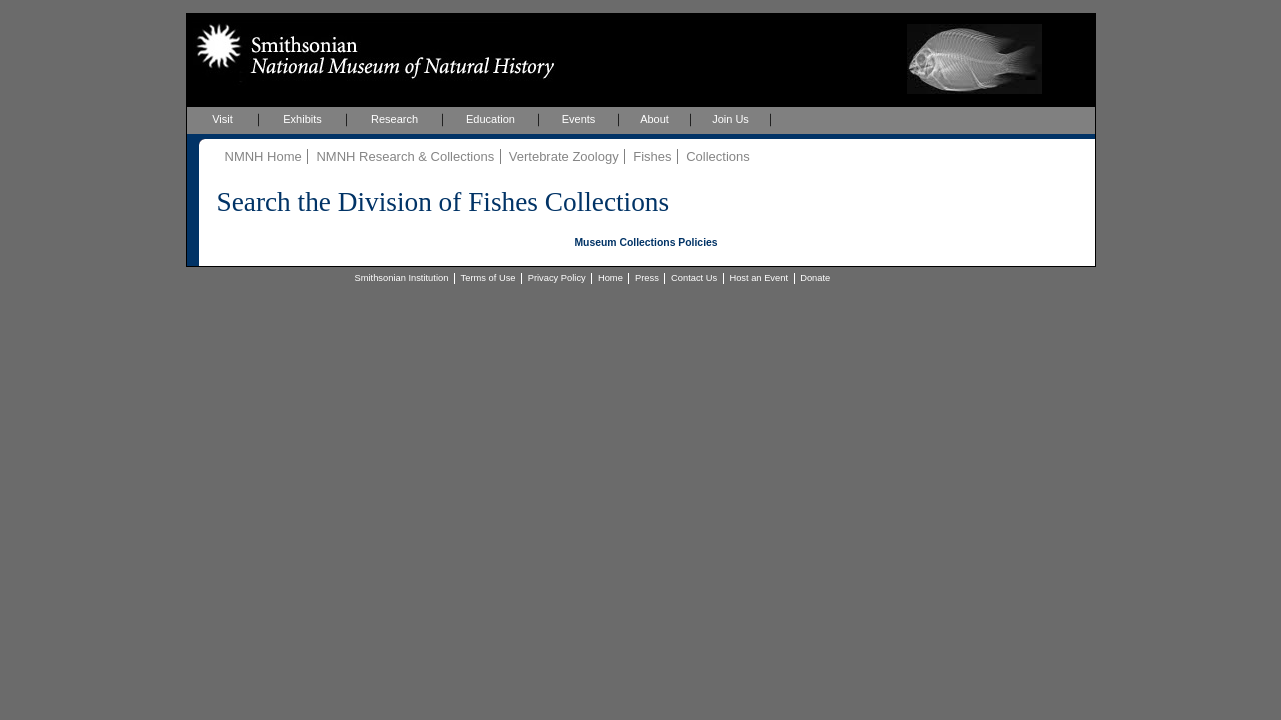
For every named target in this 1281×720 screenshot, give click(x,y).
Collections (718, 156)
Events (579, 119)
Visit (222, 119)
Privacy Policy (557, 278)
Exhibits (302, 119)
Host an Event (758, 278)
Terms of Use (488, 278)
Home (610, 278)
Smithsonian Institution (402, 278)
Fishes (652, 156)
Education (490, 119)
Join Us (730, 119)
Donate (815, 278)
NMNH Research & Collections (405, 156)
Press (647, 278)
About (654, 119)
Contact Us (694, 278)
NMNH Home (263, 156)
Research (394, 119)
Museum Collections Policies (645, 242)
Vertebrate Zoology (564, 156)
